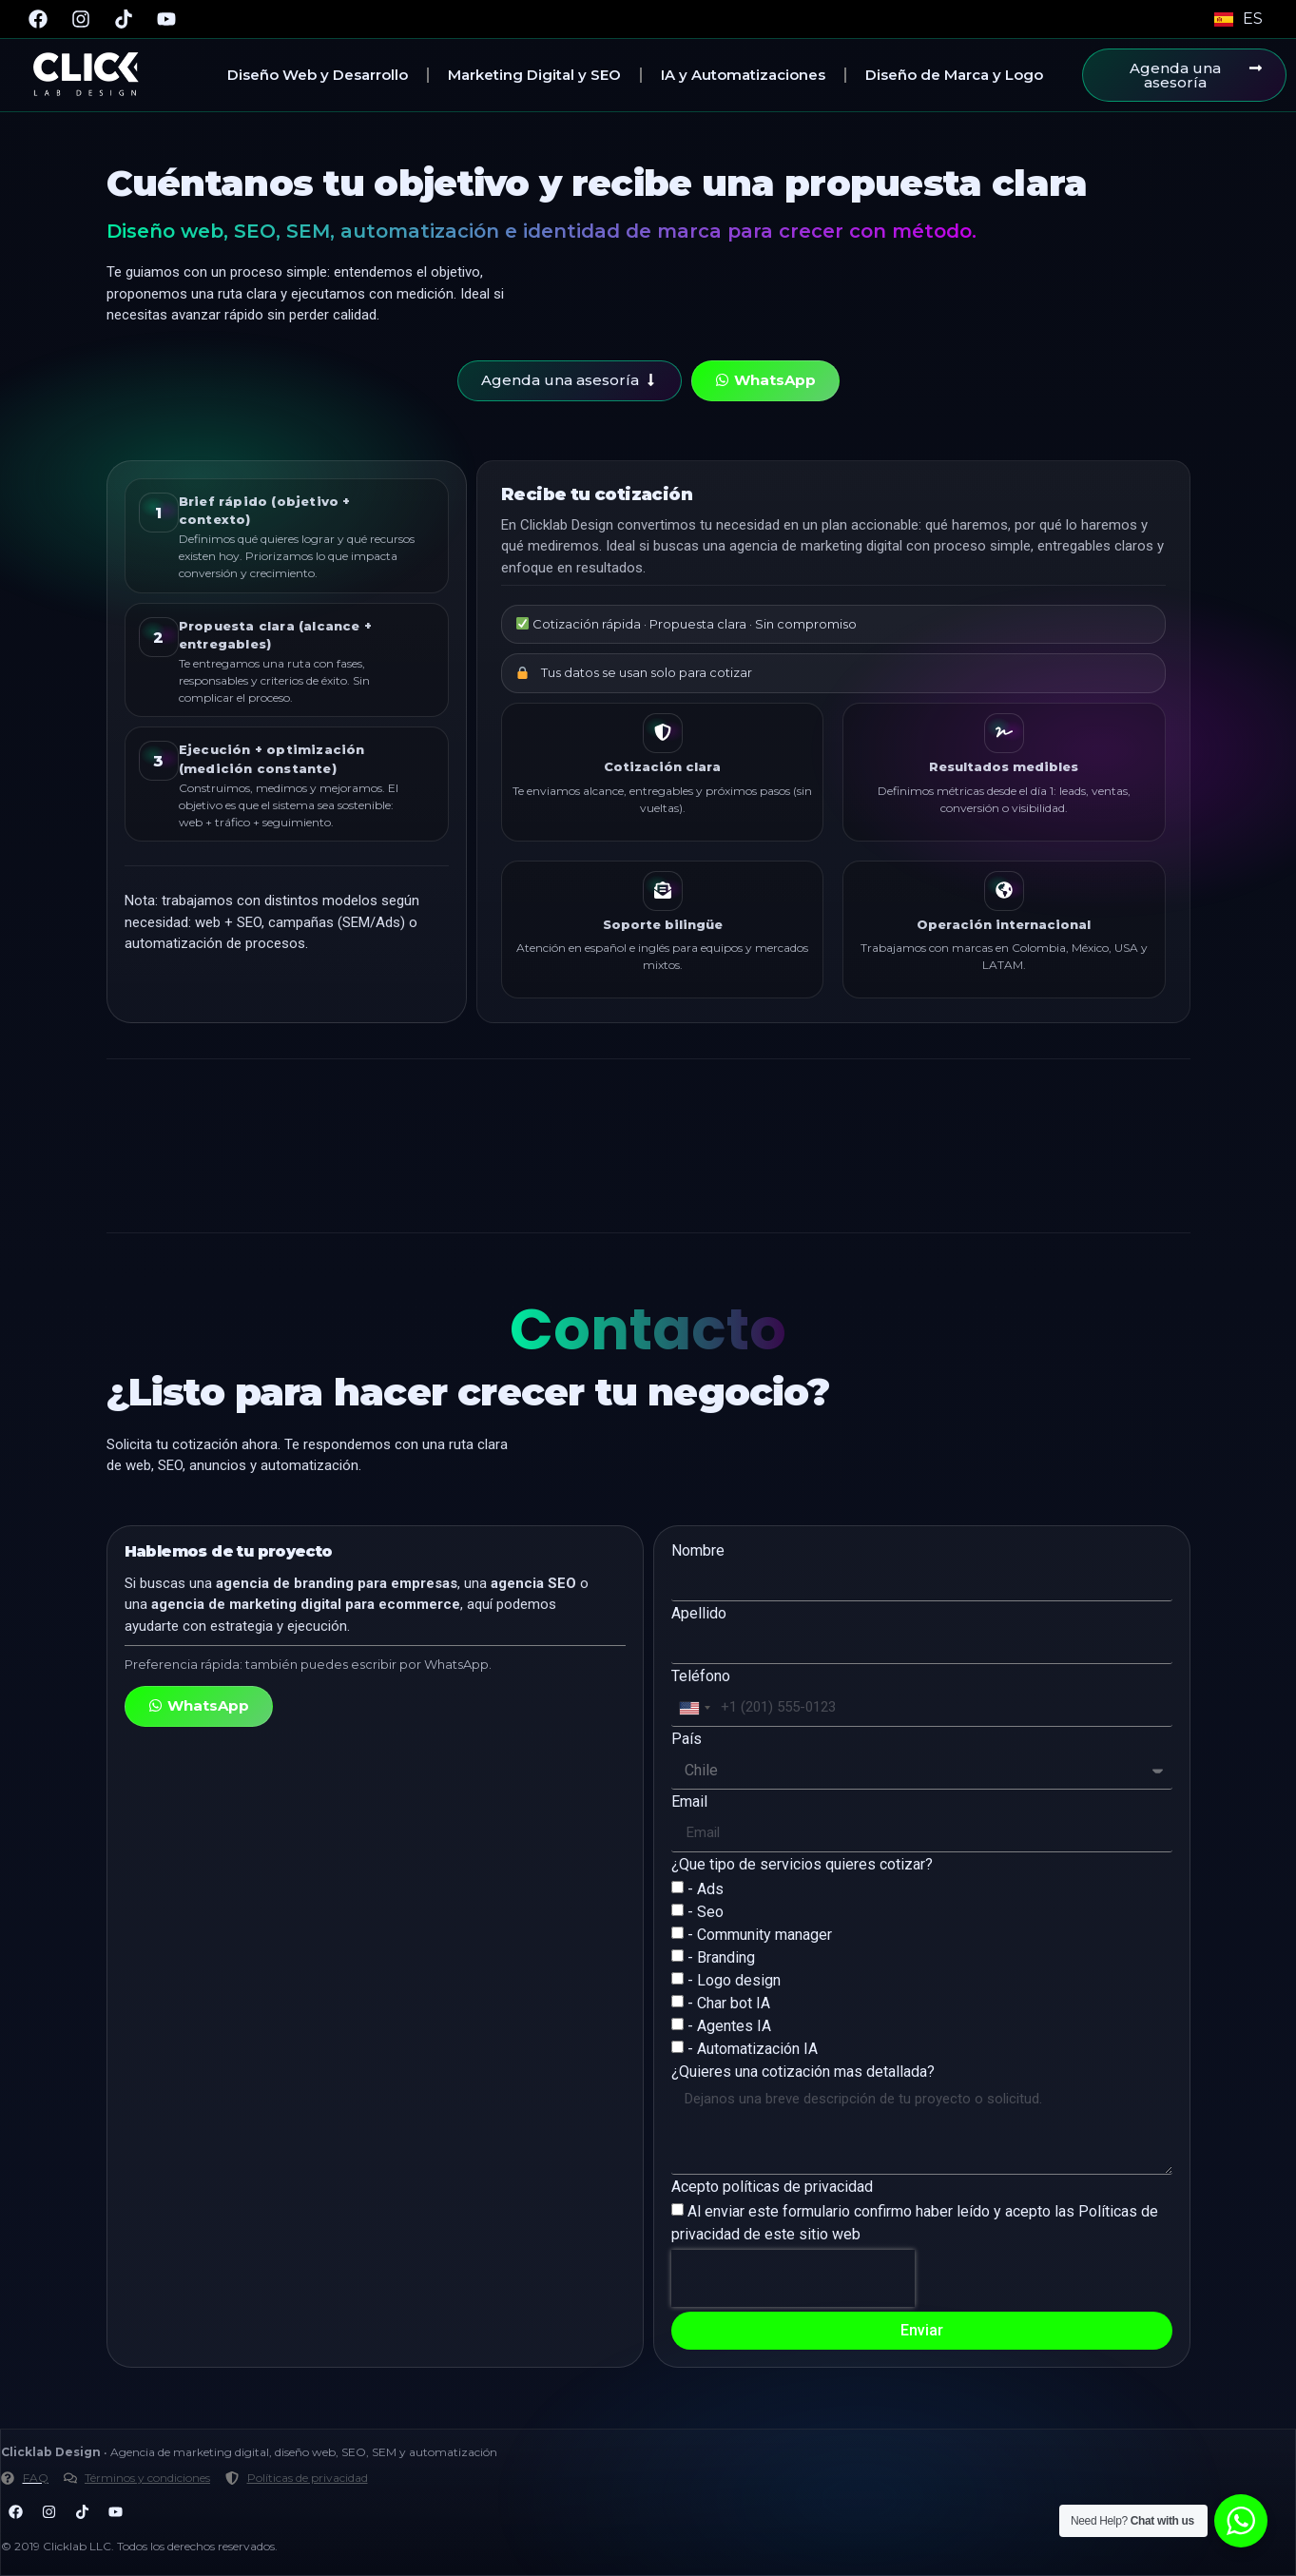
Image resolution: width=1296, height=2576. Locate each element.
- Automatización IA (752, 2049)
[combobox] (694, 1708)
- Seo (705, 1912)
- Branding (721, 1957)
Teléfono (700, 1677)
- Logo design (734, 1980)
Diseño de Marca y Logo (954, 75)
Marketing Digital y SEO (534, 75)
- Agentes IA (729, 2026)
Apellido (698, 1614)
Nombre (698, 1551)
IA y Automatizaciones (743, 75)
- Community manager (759, 1935)
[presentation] (793, 2278)
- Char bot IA (728, 2003)
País (686, 1740)
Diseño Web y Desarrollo (317, 75)
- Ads (705, 1889)
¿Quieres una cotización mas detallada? (803, 2072)
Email (689, 1802)
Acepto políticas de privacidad (772, 2187)
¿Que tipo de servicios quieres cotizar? (802, 1865)
